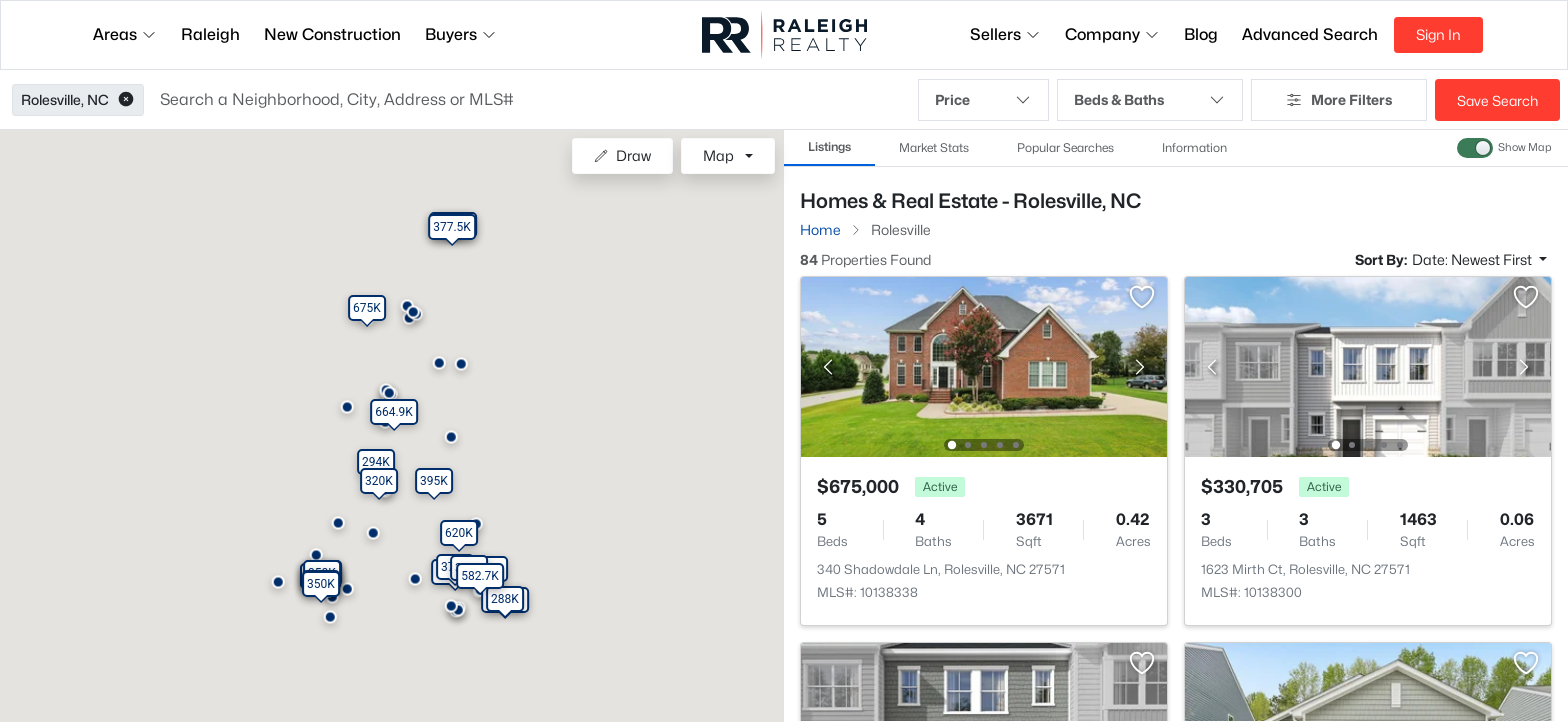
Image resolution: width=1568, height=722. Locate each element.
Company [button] (1112, 34)
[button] (126, 100)
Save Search (1497, 100)
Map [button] (718, 155)
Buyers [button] (461, 34)
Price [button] (983, 100)
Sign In (1438, 34)
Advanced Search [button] (1310, 34)
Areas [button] (125, 34)
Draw (622, 155)
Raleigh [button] (210, 34)
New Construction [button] (332, 34)
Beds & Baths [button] (1150, 100)
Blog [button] (1201, 34)
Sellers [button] (1005, 34)
